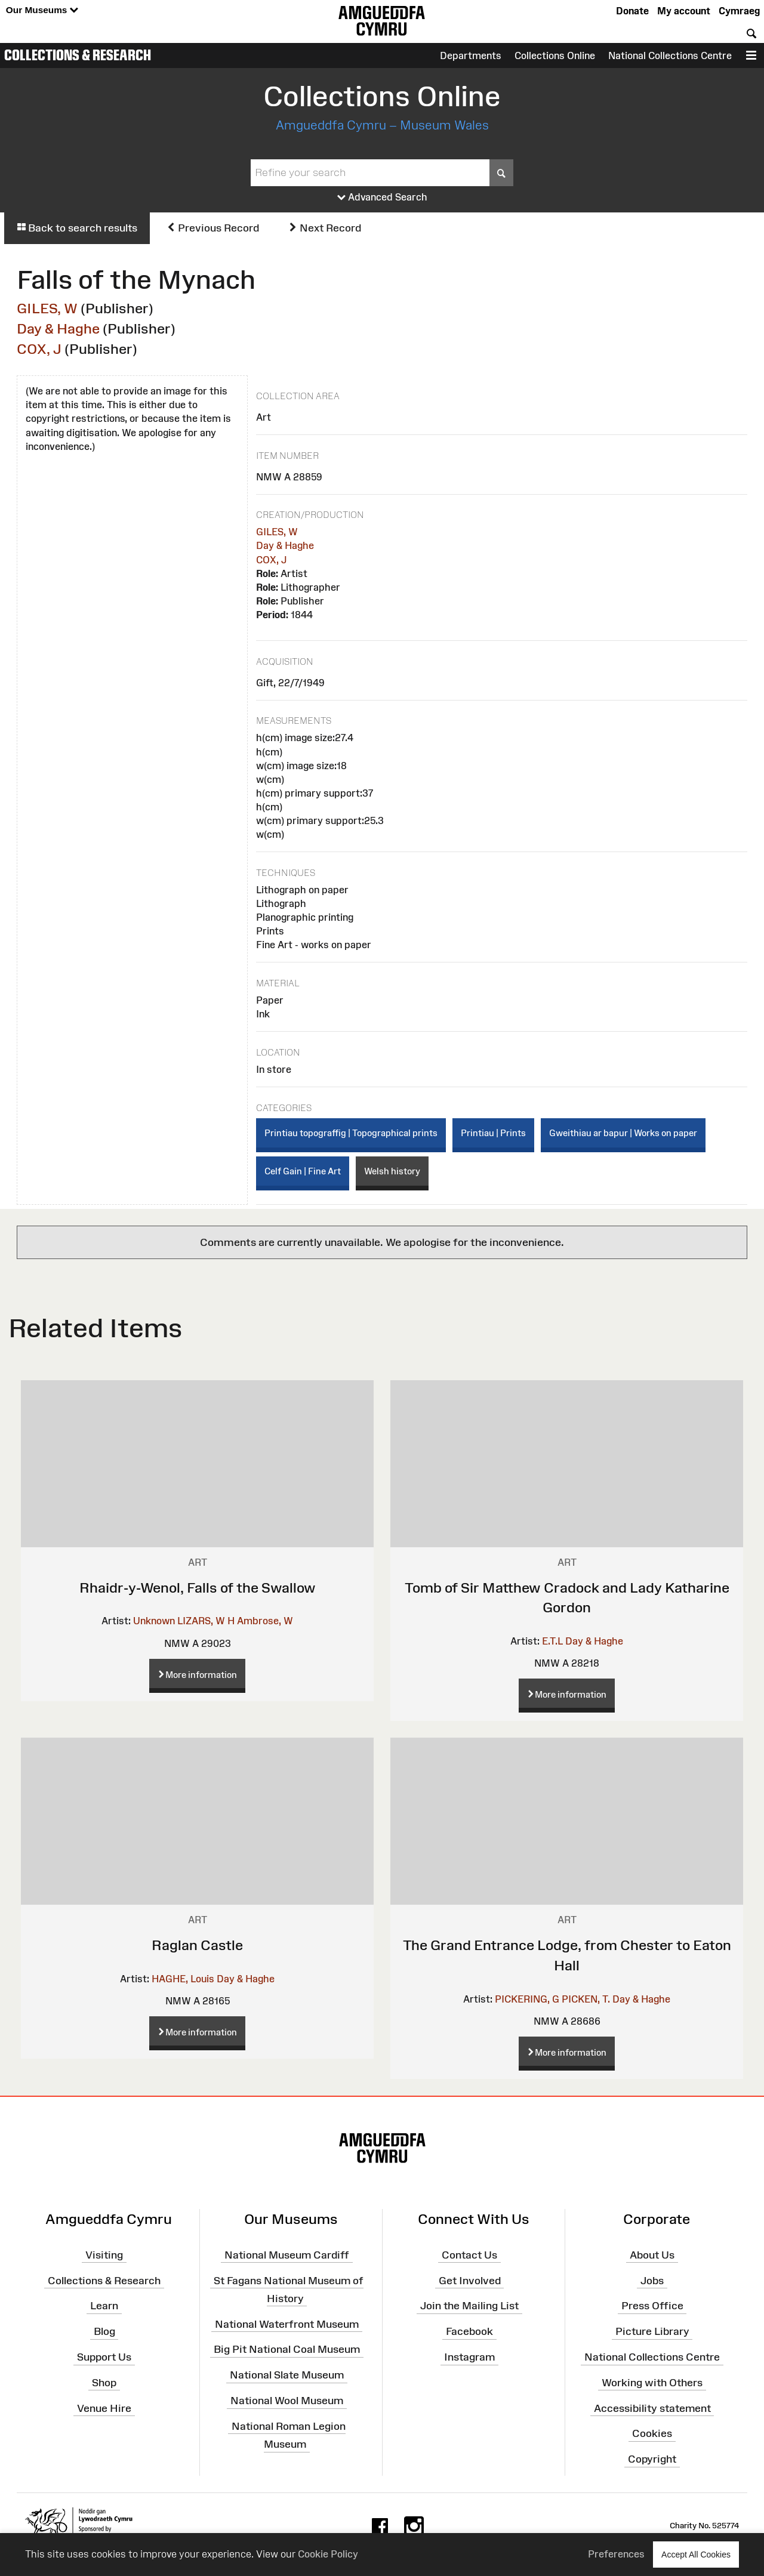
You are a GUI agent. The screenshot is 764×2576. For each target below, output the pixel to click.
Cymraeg (739, 10)
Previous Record (213, 228)
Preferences (616, 2554)
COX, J (39, 349)
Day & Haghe (58, 328)
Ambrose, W (265, 1620)
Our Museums (42, 10)
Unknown (154, 1620)
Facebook (469, 2331)
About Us (652, 2254)
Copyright (652, 2459)
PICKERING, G (527, 1999)
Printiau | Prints (493, 1133)
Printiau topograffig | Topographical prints (351, 1133)
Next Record (324, 228)
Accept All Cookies (696, 2554)
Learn (104, 2306)
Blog (104, 2331)
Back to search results (77, 228)
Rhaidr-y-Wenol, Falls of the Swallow (197, 1587)
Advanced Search (382, 197)
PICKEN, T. (586, 1999)
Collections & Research (77, 55)
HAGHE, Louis (183, 1978)
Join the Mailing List (469, 2306)
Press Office (652, 2306)
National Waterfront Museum (287, 2324)
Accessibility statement (652, 2408)
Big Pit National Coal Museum (287, 2349)
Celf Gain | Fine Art (302, 1171)
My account (683, 10)
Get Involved (470, 2280)
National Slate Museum (287, 2375)
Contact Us (469, 2254)
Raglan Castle (197, 1945)
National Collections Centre (670, 55)
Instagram (469, 2357)
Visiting (104, 2254)
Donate (632, 10)
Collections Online (555, 55)
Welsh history (392, 1171)
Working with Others (652, 2383)
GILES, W (47, 308)
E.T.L (552, 1641)
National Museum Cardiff (286, 2254)
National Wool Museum (286, 2401)
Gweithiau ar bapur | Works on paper (623, 1133)
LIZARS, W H (206, 1620)
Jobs (652, 2280)
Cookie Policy (328, 2554)
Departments (470, 55)
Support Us (104, 2357)
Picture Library (652, 2331)
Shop (104, 2383)
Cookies (652, 2433)
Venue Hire (104, 2408)
